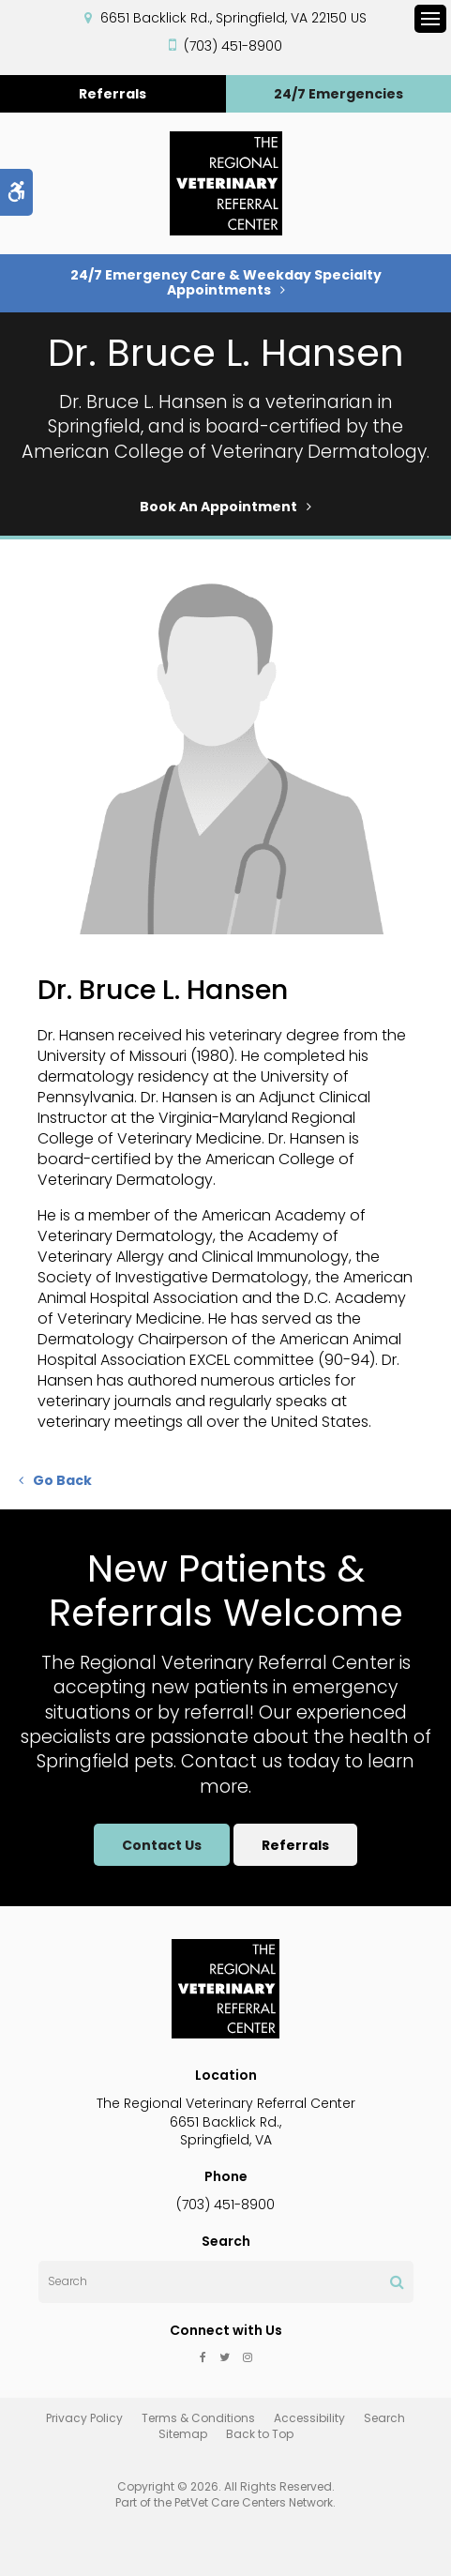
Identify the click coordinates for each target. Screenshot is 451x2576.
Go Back (62, 1480)
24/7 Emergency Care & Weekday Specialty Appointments (226, 282)
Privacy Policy (84, 2418)
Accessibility (309, 2418)
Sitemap (182, 2434)
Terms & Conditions (198, 2418)
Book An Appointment (218, 506)
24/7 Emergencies (338, 93)
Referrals (112, 93)
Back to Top (259, 2434)
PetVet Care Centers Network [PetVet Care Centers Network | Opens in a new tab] (253, 2502)
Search (384, 2418)
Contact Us (159, 1845)
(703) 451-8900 (233, 46)
